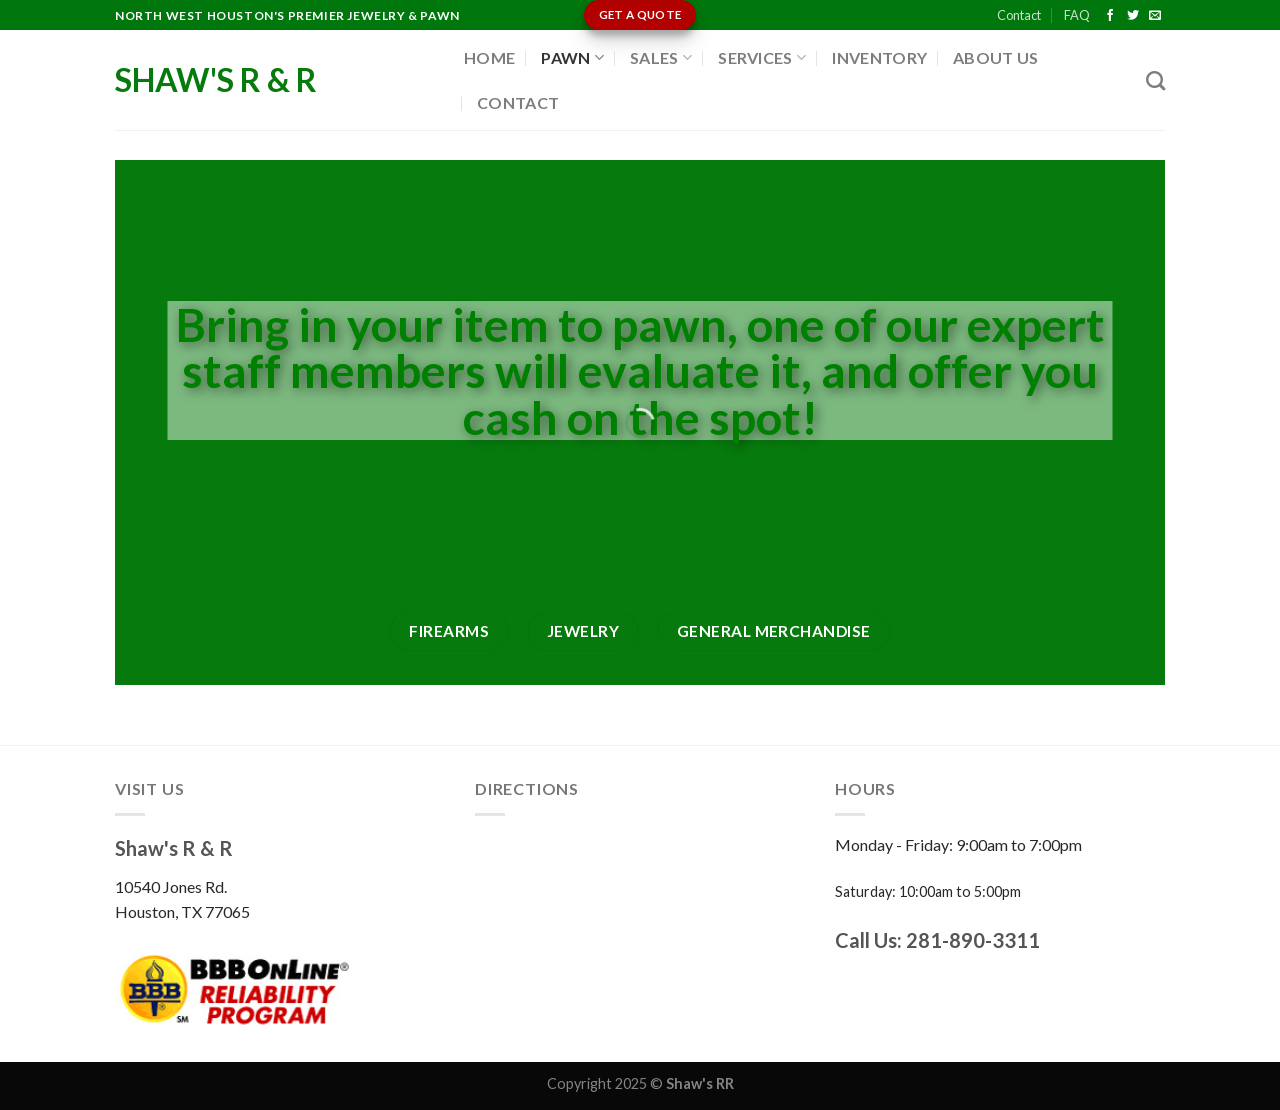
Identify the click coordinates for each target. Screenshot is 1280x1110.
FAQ (1077, 15)
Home (489, 57)
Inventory (879, 57)
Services (762, 57)
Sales (661, 57)
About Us (996, 57)
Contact (1019, 15)
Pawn (572, 57)
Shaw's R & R (216, 80)
